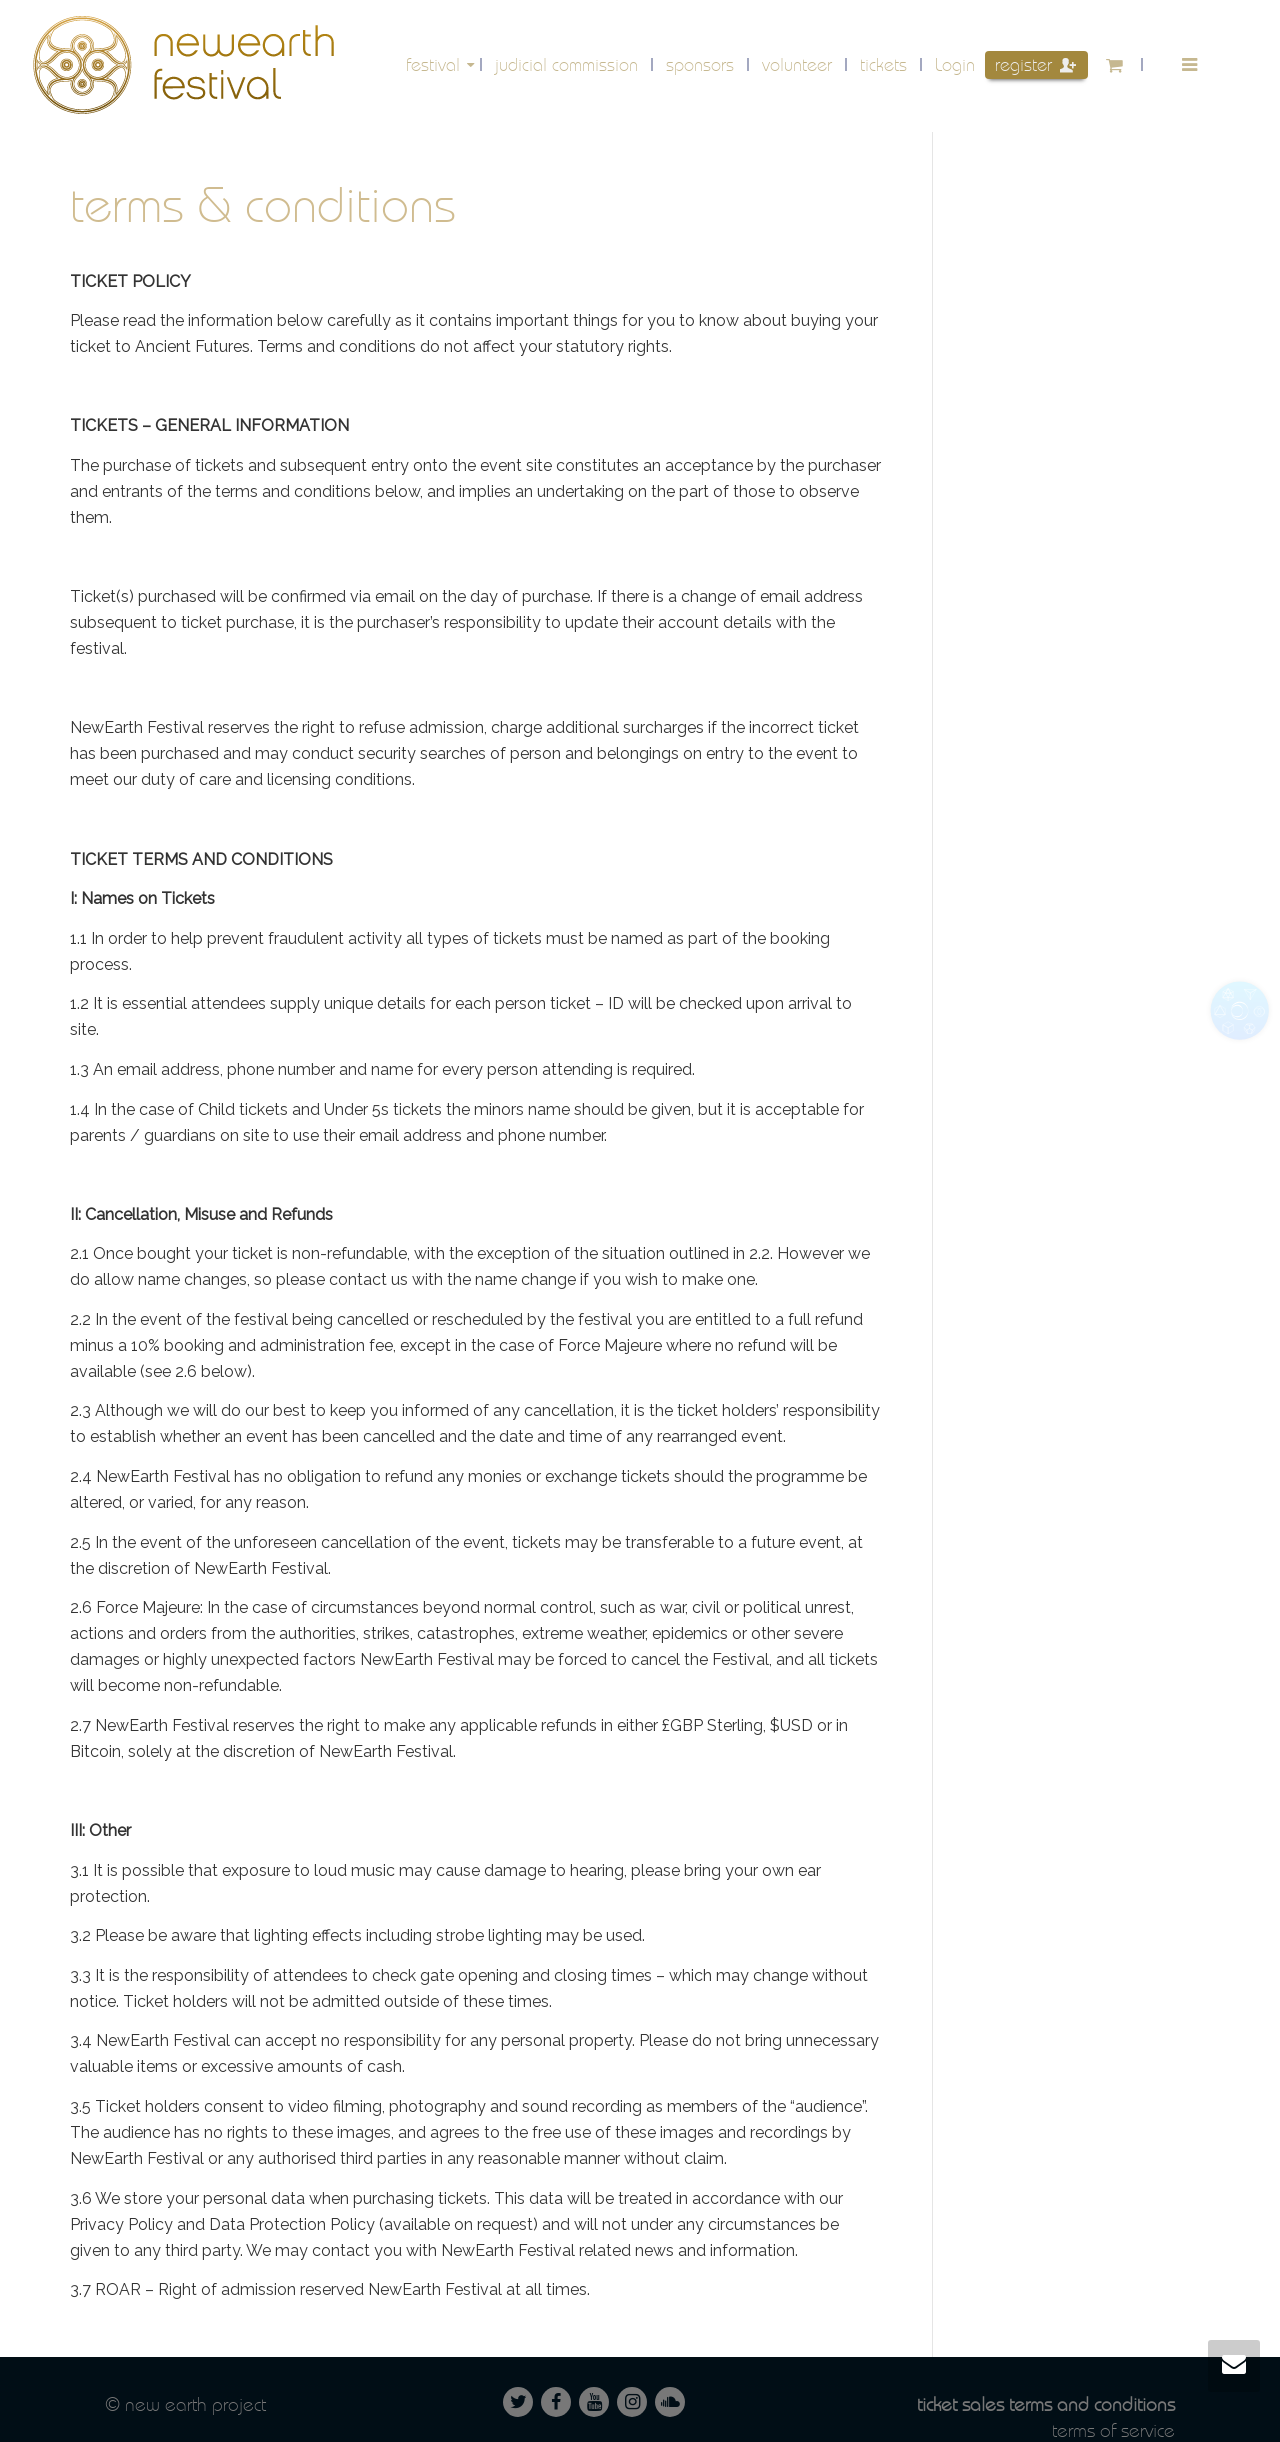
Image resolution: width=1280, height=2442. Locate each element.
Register (1035, 64)
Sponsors (700, 64)
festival (435, 64)
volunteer (797, 64)
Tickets (883, 64)
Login (955, 64)
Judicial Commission (566, 64)
